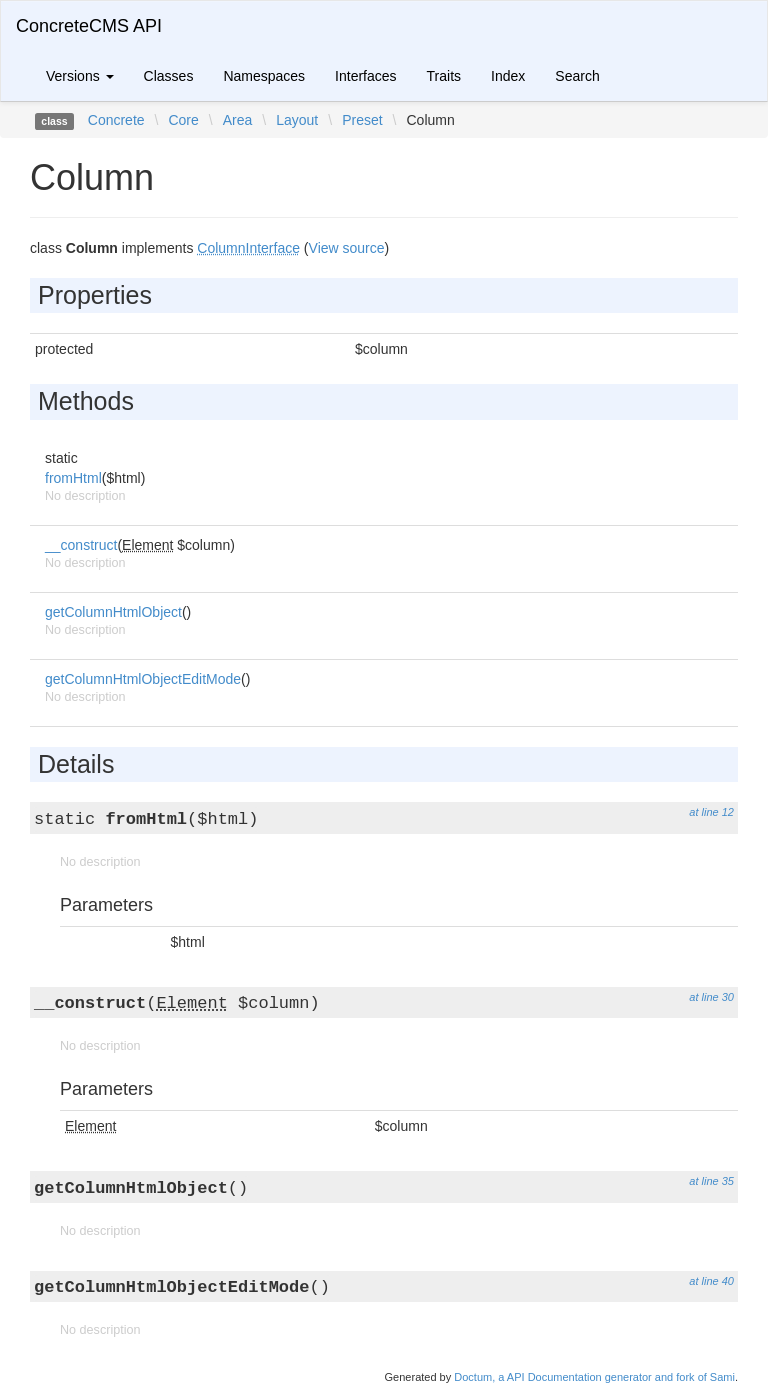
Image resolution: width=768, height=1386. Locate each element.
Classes (169, 76)
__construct (81, 545)
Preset (362, 120)
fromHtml (73, 478)
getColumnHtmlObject (113, 612)
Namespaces (264, 76)
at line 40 (711, 1281)
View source (347, 248)
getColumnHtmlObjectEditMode (143, 679)
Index (508, 76)
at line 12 (711, 812)
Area (238, 120)
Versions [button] (80, 76)
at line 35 (711, 1181)
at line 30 (711, 997)
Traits (444, 76)
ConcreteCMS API (89, 26)
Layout (297, 120)
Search (577, 76)
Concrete (116, 120)
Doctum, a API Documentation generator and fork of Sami (594, 1377)
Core (183, 120)
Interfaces (365, 76)
